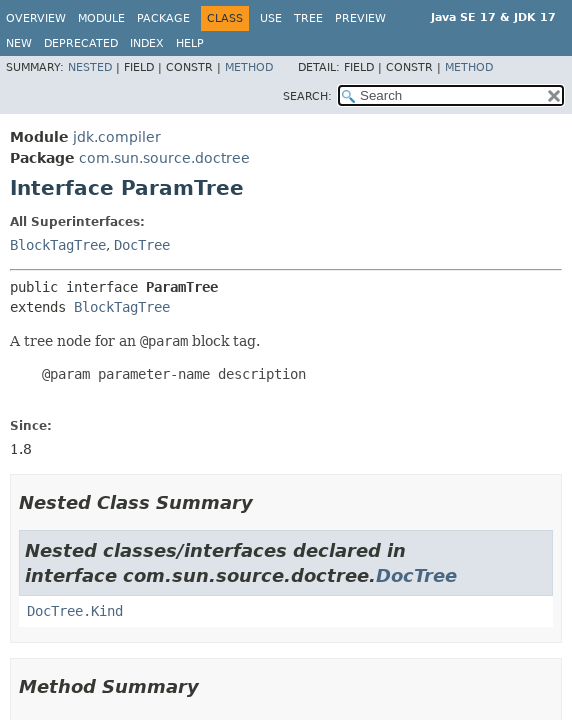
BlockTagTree (58, 245)
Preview (360, 18)
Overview (36, 18)
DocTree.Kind (75, 611)
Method (249, 67)
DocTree (142, 245)
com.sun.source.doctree (164, 158)
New (19, 43)
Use (271, 18)
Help (190, 43)
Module (101, 18)
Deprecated (81, 43)
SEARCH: (307, 96)
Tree (308, 18)
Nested (90, 67)
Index (147, 43)
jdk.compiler (117, 137)
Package (163, 18)
